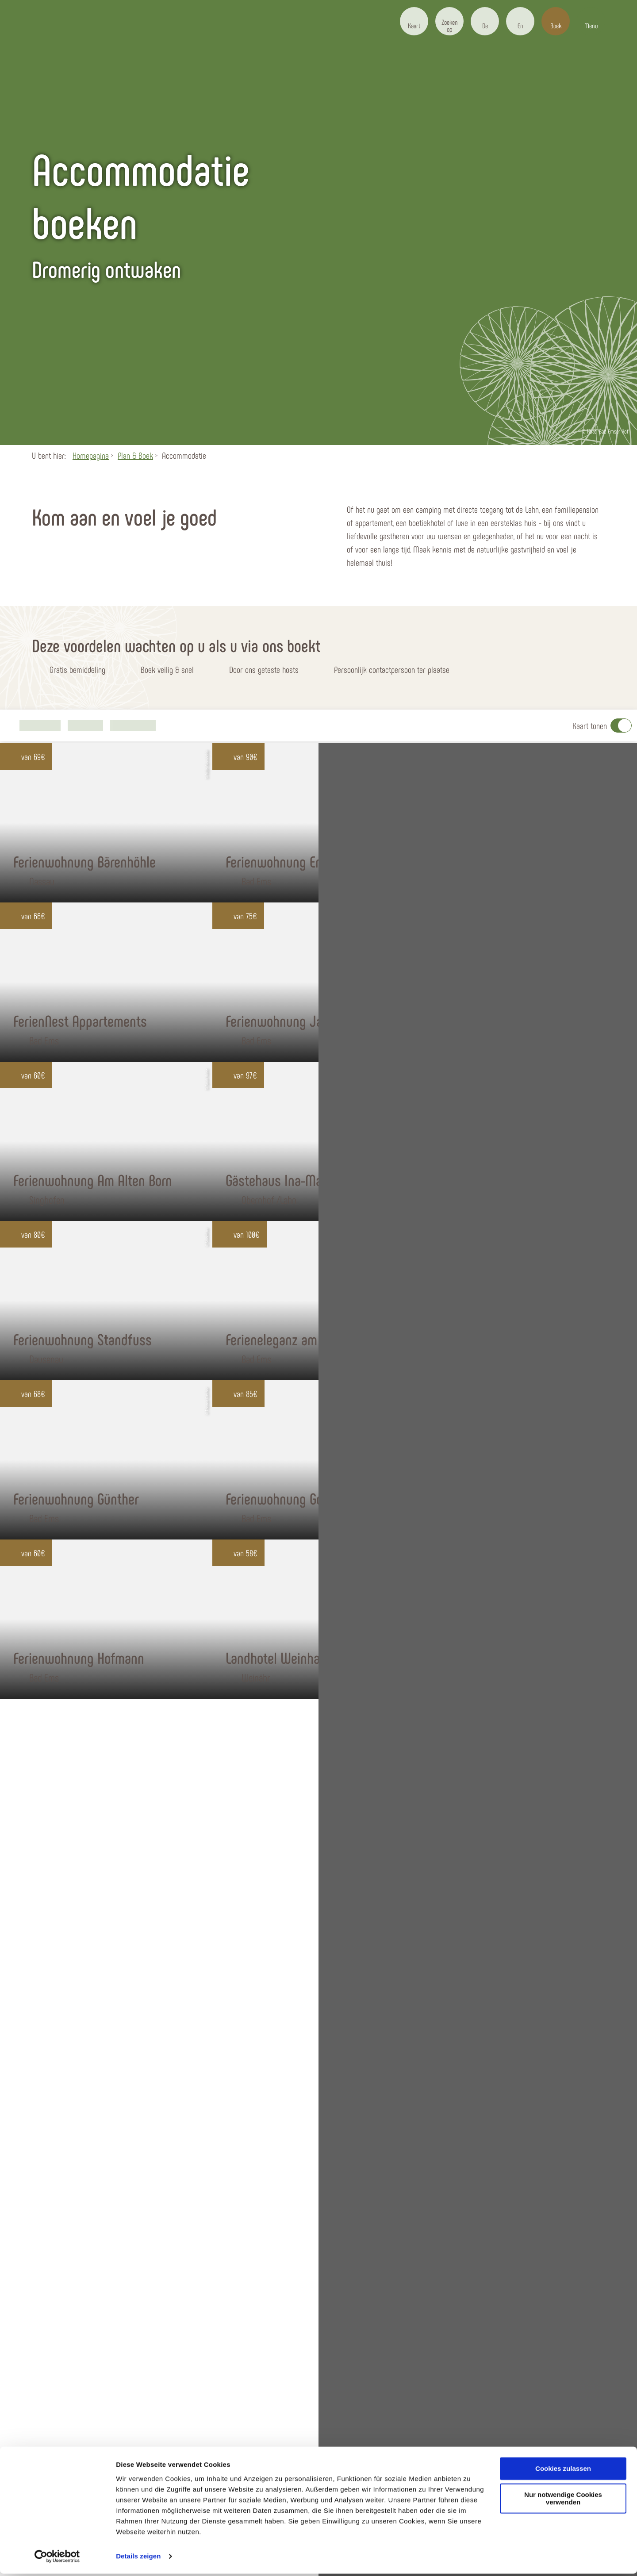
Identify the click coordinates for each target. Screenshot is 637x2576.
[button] (414, 21)
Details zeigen (138, 2558)
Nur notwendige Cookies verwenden (563, 2500)
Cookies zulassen (563, 2471)
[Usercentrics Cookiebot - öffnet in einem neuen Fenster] (57, 2558)
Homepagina (91, 455)
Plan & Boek (135, 455)
